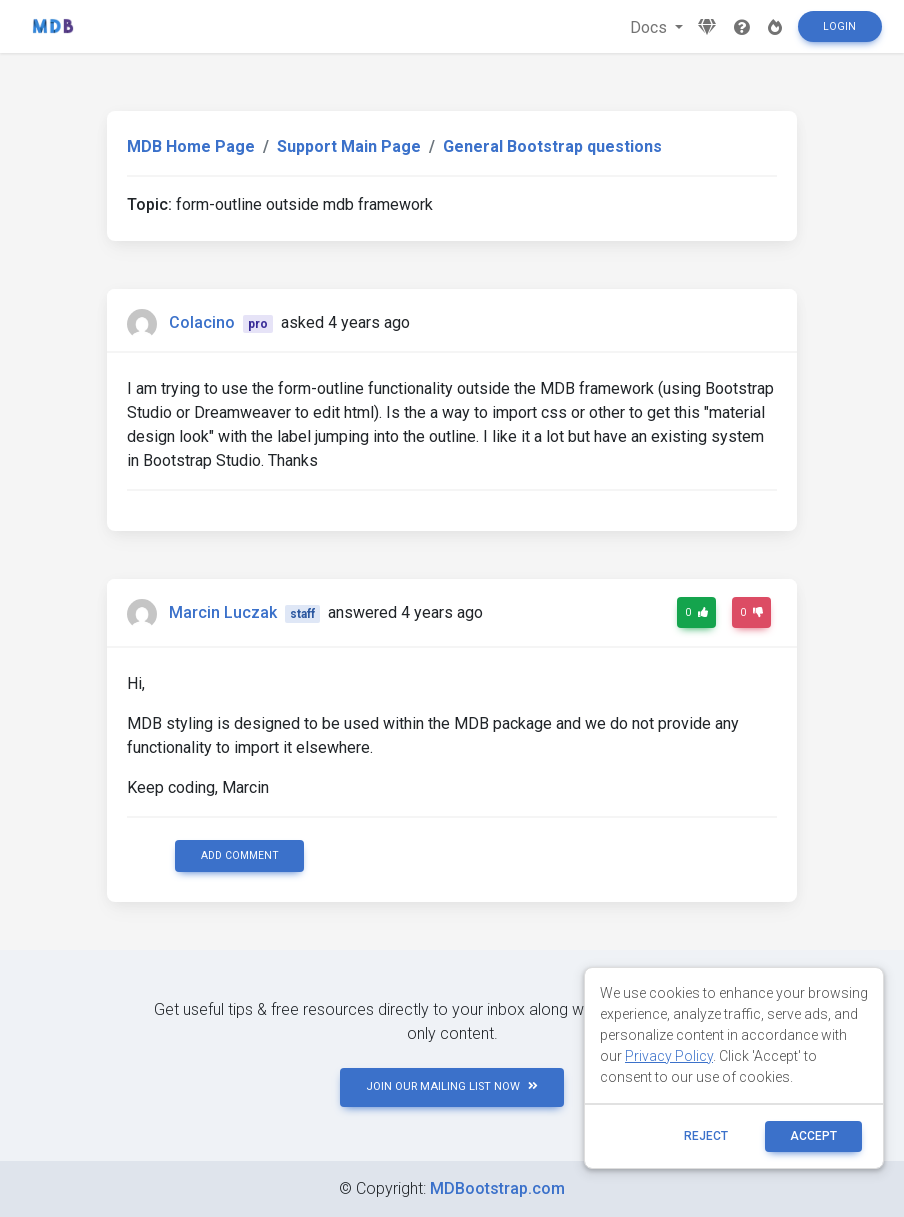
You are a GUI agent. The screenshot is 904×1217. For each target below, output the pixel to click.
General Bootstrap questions (552, 146)
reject (706, 1136)
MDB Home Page (191, 146)
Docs (650, 27)
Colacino (202, 322)
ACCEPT (813, 1136)
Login (839, 26)
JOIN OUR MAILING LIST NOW (452, 1086)
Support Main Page (349, 146)
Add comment (240, 855)
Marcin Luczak (223, 612)
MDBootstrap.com (497, 1188)
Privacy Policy (669, 1056)
